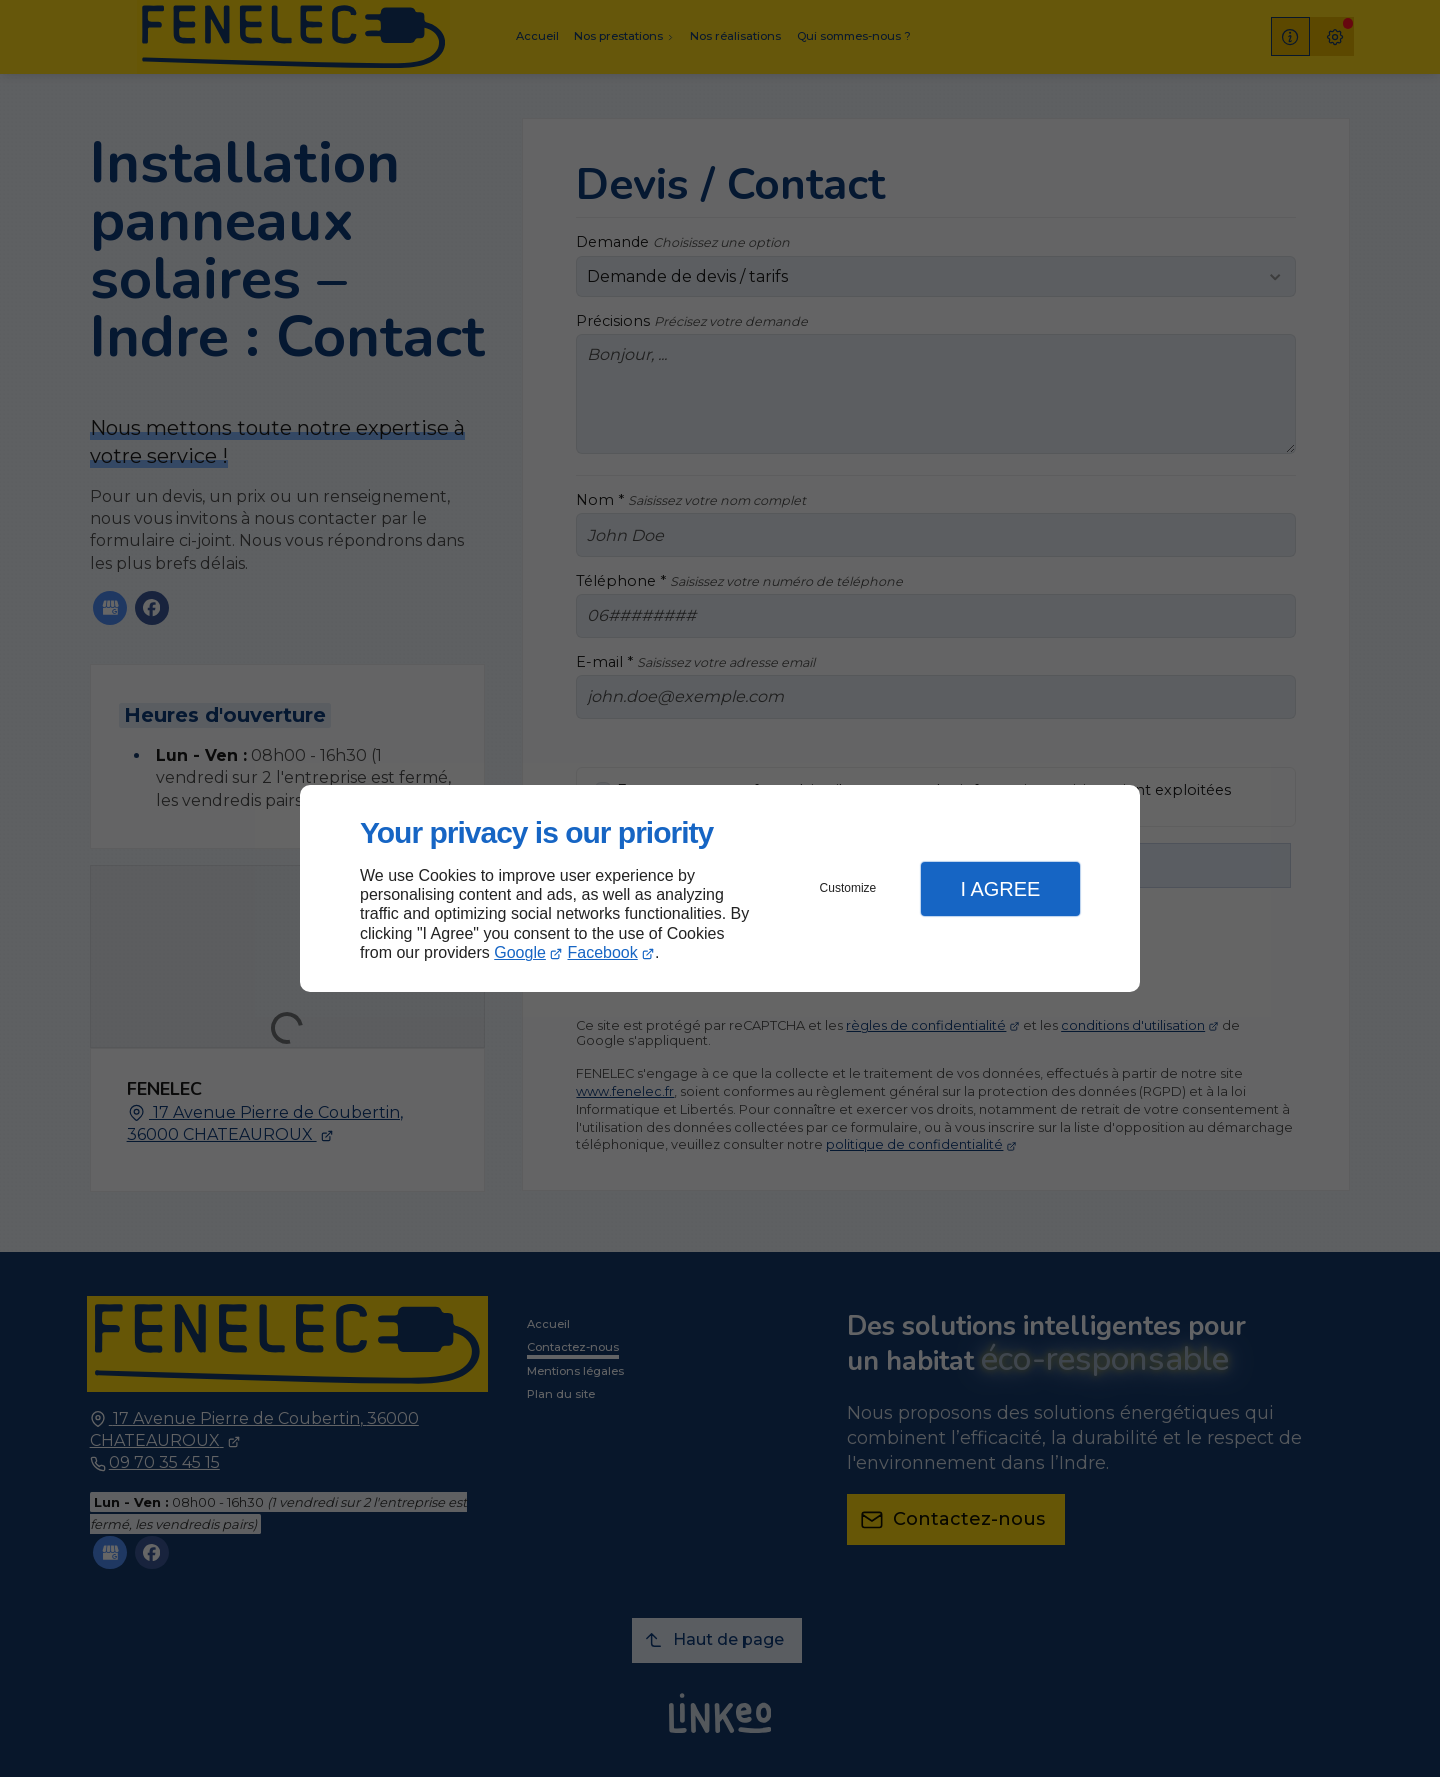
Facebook (603, 952)
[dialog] (720, 888)
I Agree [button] (1000, 889)
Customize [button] (848, 888)
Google (520, 952)
